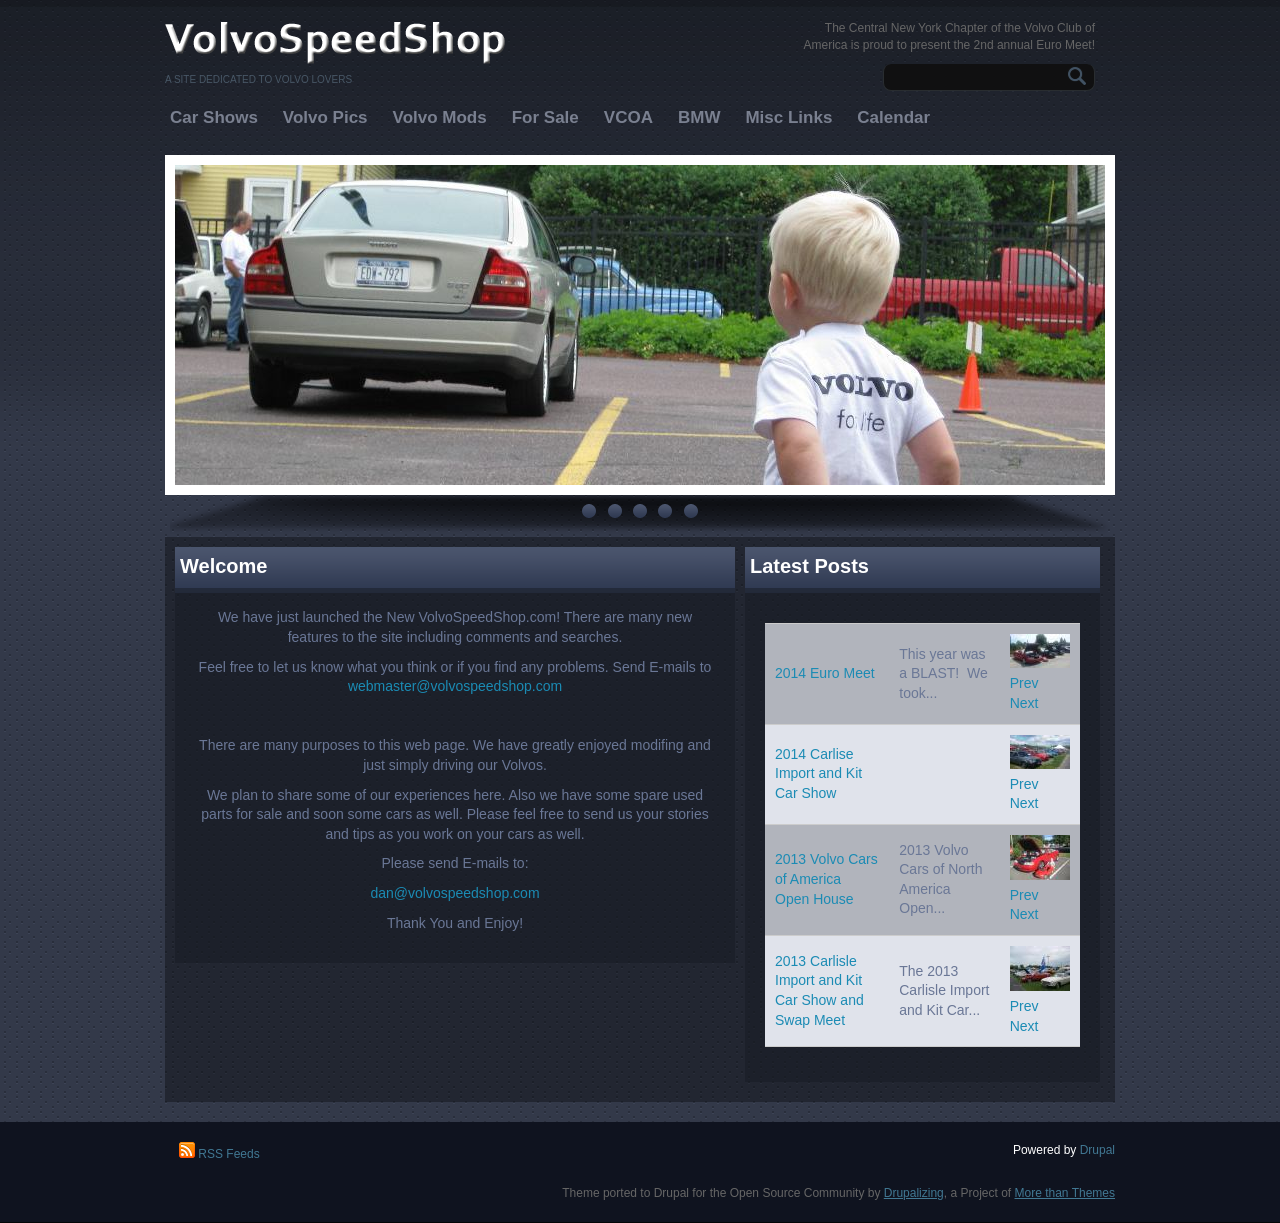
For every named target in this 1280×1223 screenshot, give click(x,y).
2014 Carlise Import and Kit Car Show (818, 773)
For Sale (545, 117)
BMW (699, 117)
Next (1024, 703)
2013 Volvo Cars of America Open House (826, 878)
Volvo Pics (325, 117)
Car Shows (214, 117)
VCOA (628, 117)
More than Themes (1065, 1193)
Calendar (893, 117)
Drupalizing (914, 1193)
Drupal (1097, 1150)
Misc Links (788, 117)
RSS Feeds (219, 1154)
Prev (1024, 683)
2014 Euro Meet (825, 673)
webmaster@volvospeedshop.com (455, 686)
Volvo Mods (440, 117)
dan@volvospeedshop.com (454, 893)
